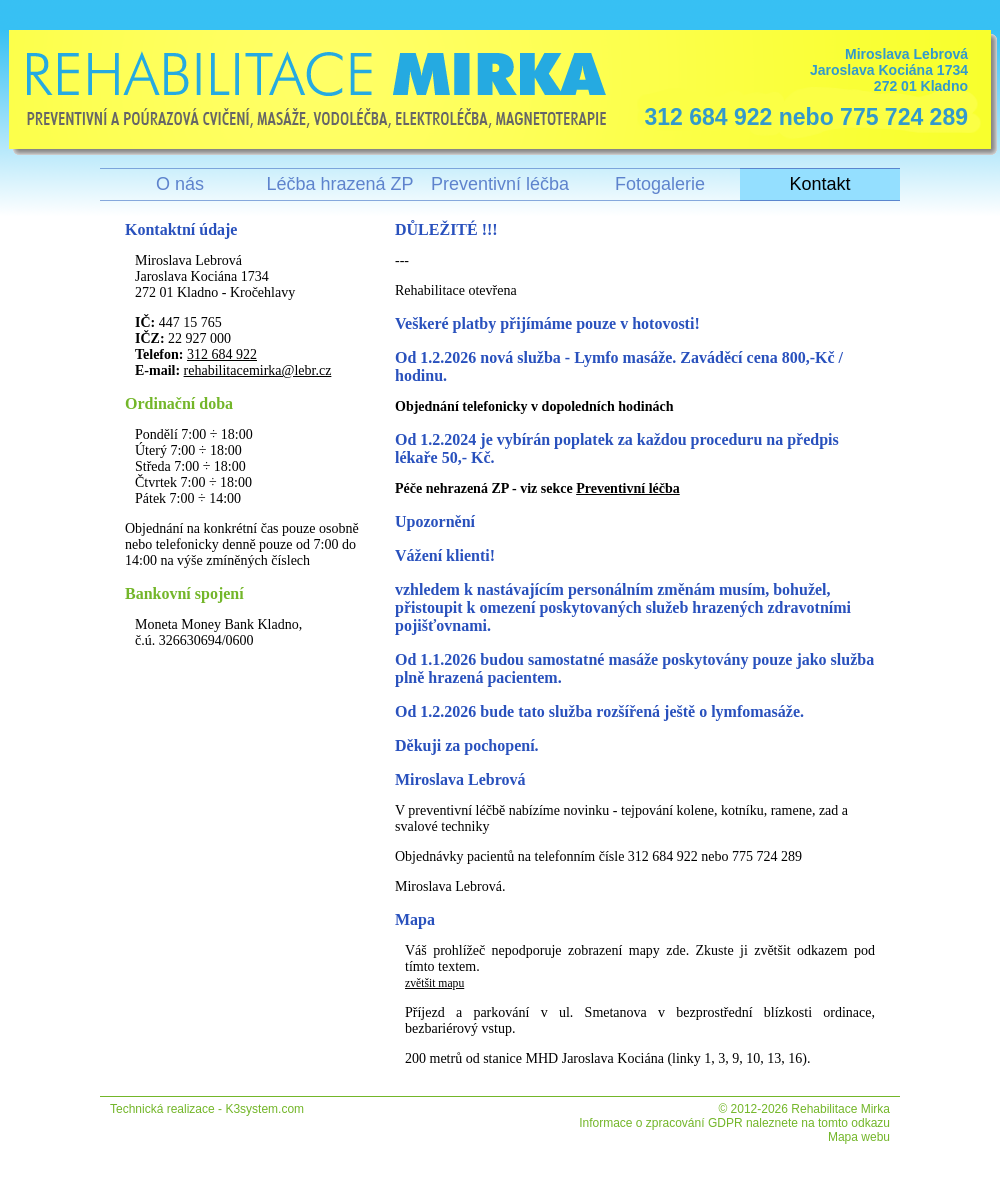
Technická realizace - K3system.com (207, 1109)
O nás (180, 184)
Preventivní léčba (500, 184)
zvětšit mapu (434, 983)
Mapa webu (859, 1137)
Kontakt (819, 184)
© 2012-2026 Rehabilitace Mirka (804, 1109)
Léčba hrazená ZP (339, 184)
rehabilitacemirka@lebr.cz (258, 370)
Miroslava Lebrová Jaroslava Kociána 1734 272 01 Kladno (800, 88)
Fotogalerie (660, 184)
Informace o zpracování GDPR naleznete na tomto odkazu (734, 1123)
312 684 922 (222, 354)
